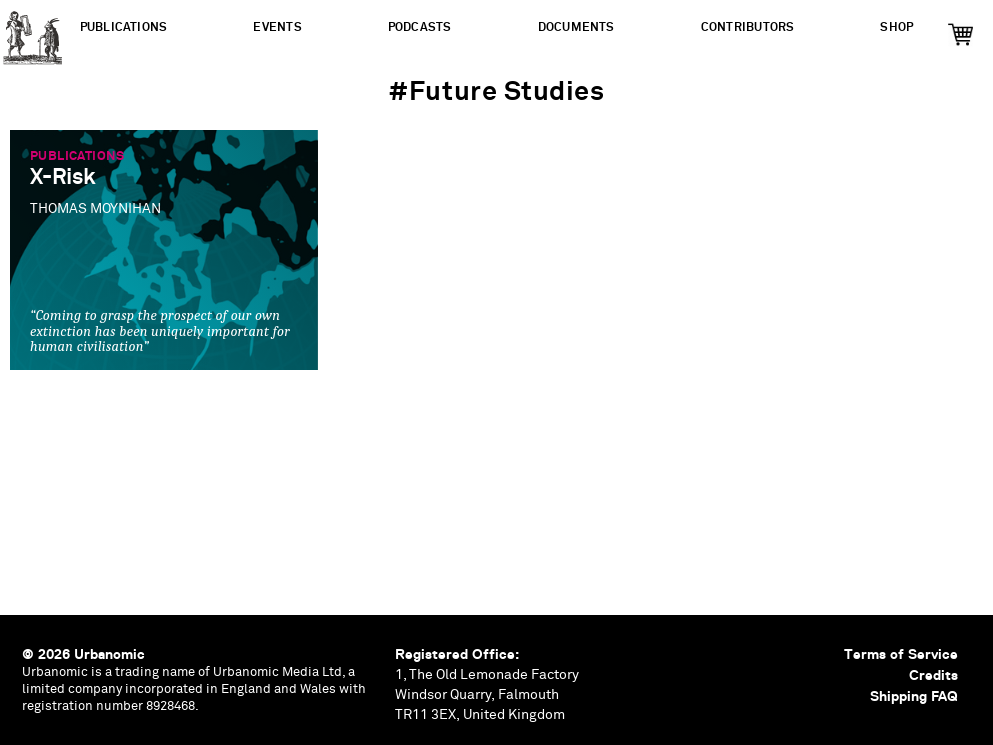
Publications (124, 27)
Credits (933, 675)
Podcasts (420, 27)
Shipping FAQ (914, 696)
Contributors (748, 27)
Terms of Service (901, 654)
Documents (576, 27)
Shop (896, 27)
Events (277, 27)
